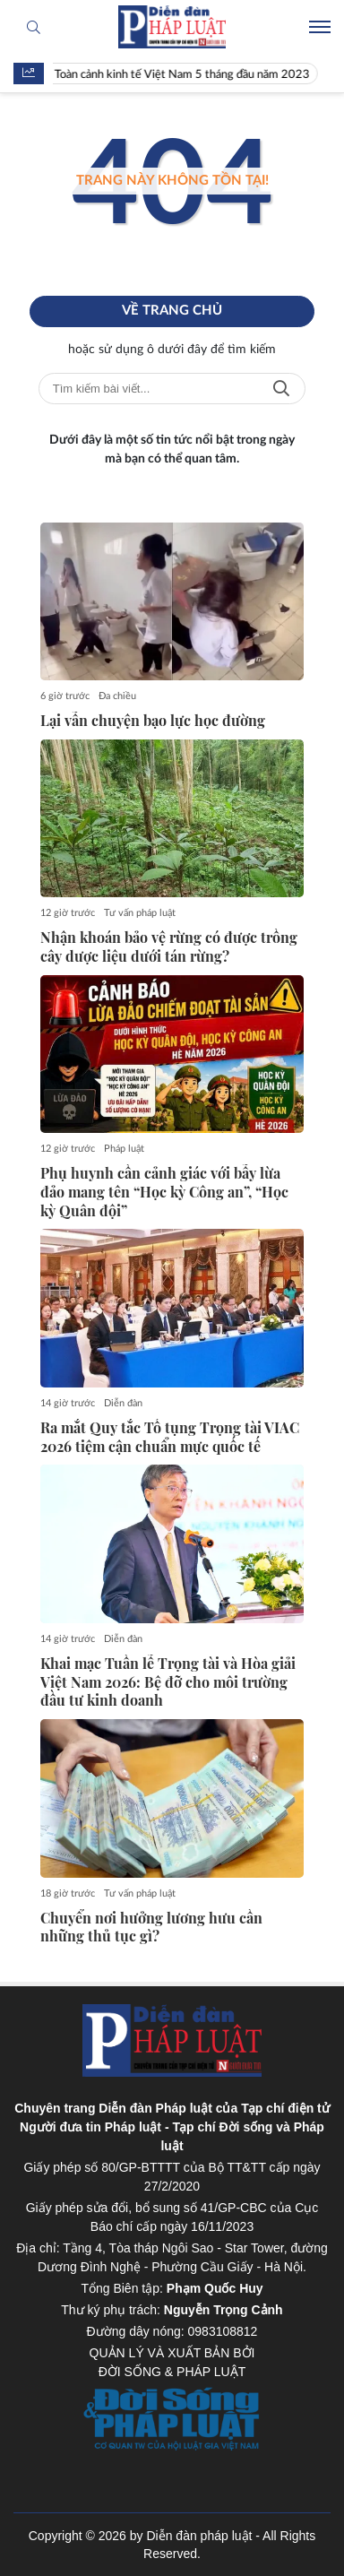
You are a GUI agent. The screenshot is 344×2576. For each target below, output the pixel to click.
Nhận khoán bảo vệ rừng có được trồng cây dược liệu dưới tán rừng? (168, 947)
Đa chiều (117, 696)
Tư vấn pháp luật (140, 913)
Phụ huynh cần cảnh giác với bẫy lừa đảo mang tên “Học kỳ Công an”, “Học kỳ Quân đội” (164, 1192)
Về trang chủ (172, 310)
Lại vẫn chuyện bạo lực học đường (152, 721)
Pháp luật (124, 1149)
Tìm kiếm (281, 388)
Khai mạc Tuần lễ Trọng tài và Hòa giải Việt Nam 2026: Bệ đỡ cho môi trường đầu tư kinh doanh (168, 1682)
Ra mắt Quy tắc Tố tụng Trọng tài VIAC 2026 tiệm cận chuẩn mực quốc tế (169, 1437)
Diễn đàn (123, 1403)
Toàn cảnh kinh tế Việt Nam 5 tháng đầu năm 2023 (186, 75)
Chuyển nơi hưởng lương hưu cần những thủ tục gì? (151, 1927)
